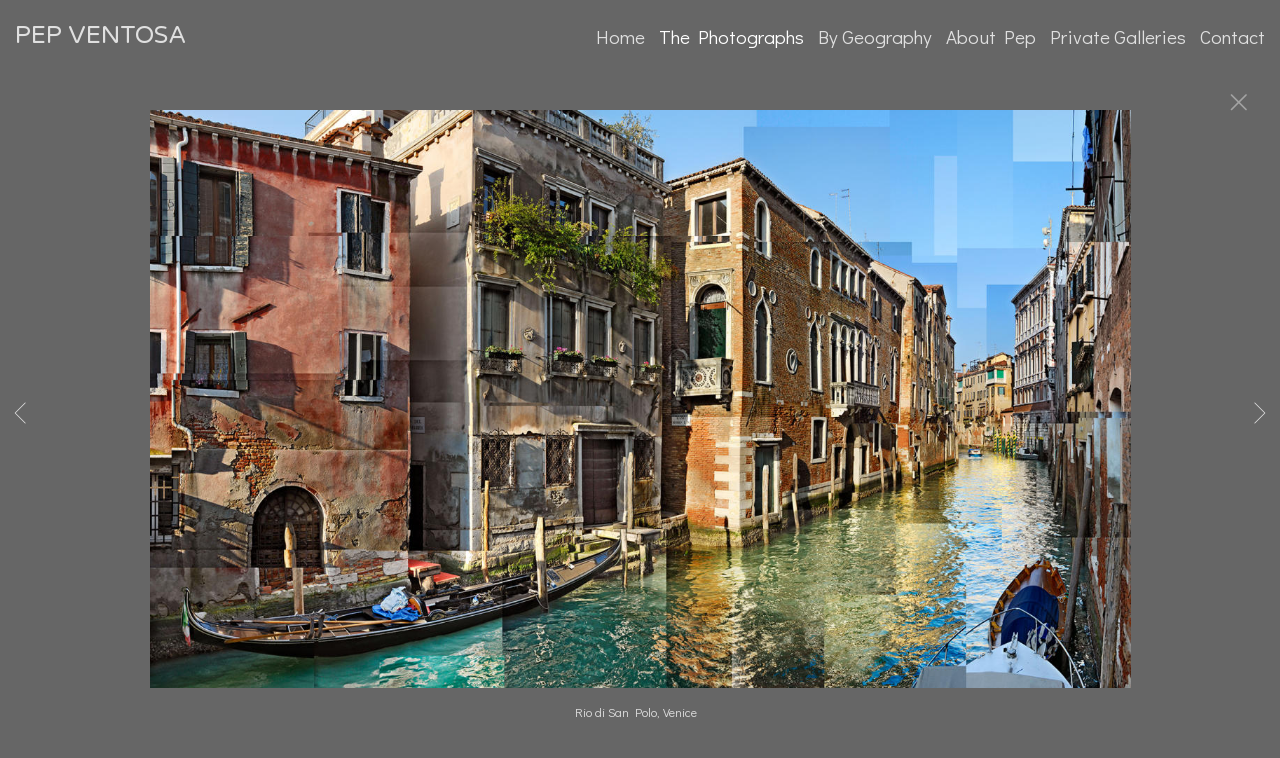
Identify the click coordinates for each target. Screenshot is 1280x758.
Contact (1232, 36)
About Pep (991, 36)
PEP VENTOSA (100, 35)
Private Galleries (1118, 36)
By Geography (875, 36)
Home (620, 36)
